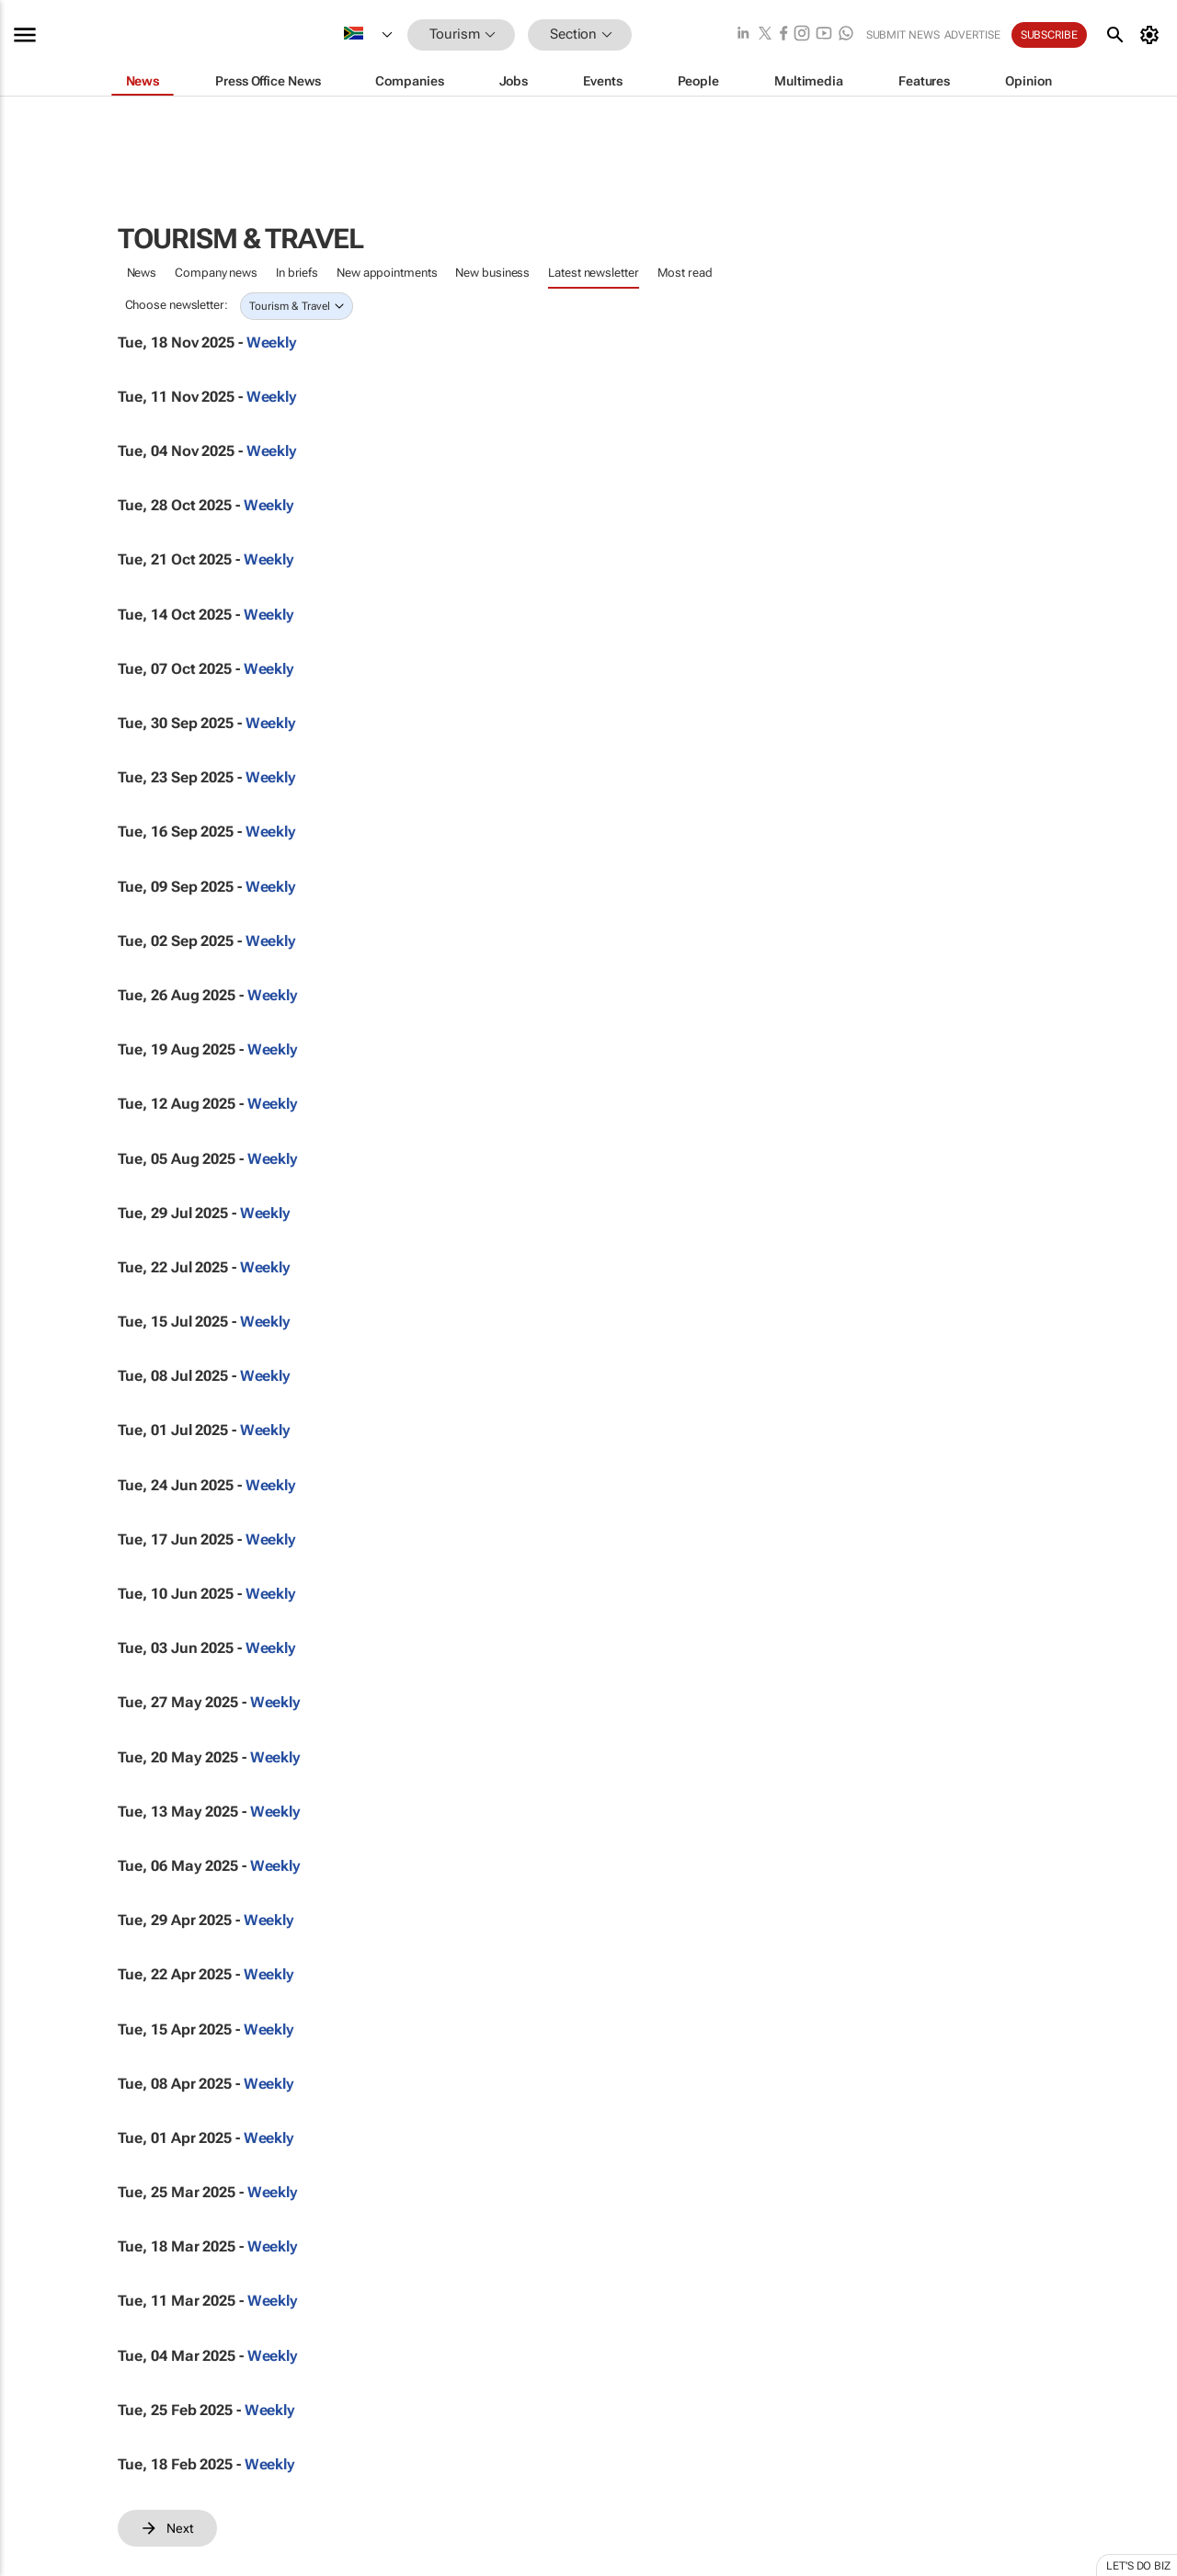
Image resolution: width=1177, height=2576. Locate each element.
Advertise (972, 34)
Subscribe (1049, 34)
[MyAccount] (1152, 35)
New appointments (387, 272)
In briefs (297, 272)
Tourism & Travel (289, 306)
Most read (685, 272)
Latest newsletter (593, 272)
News (142, 272)
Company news (216, 272)
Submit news (903, 34)
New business (492, 272)
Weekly (271, 342)
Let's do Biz (1138, 2565)
